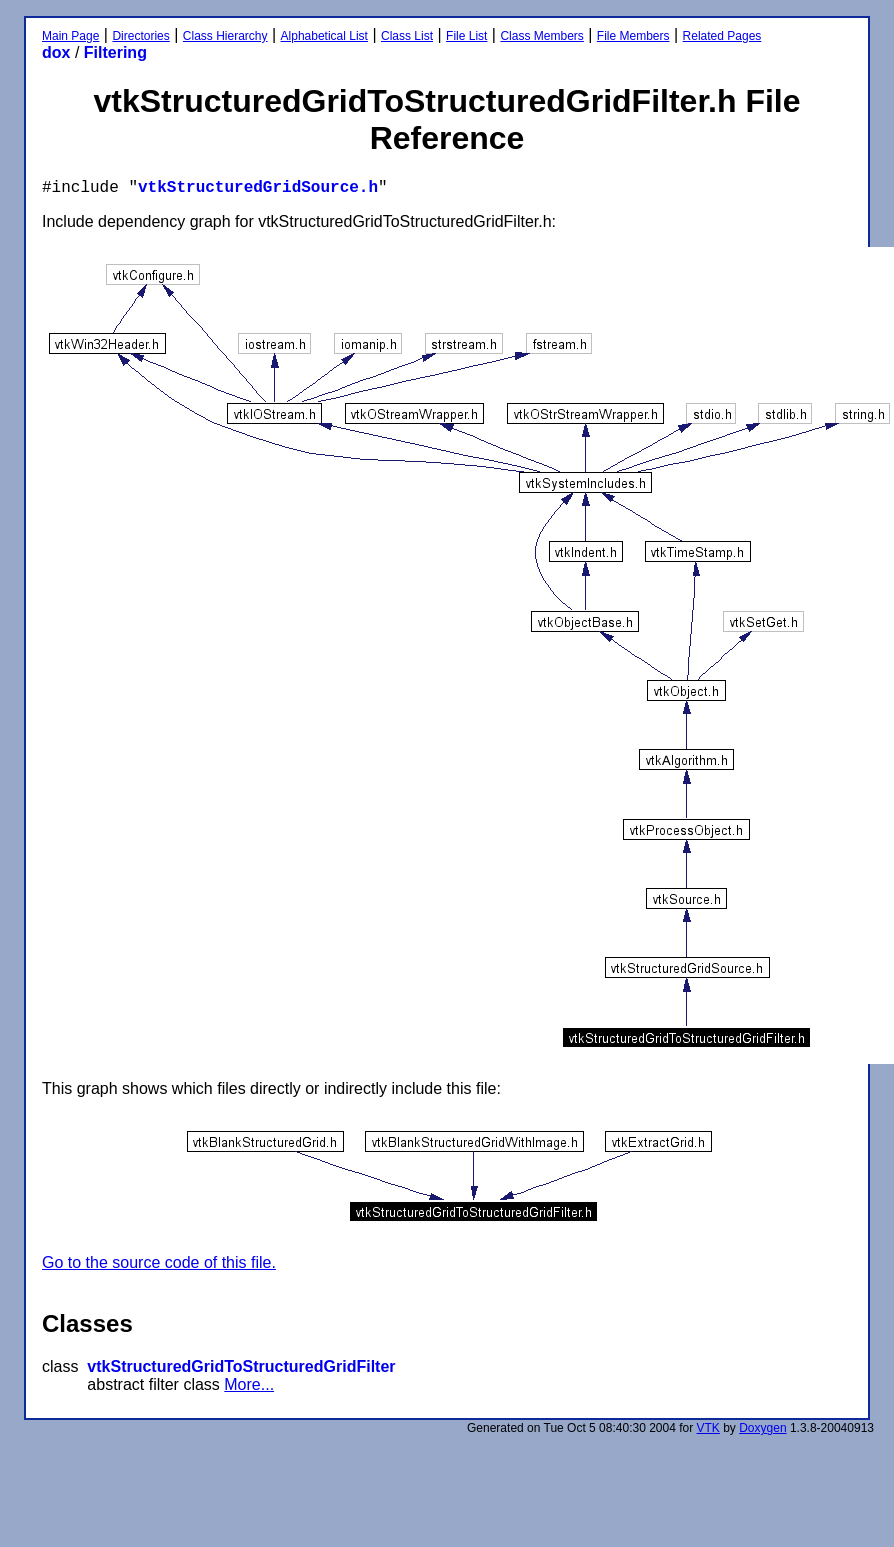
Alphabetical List (324, 36)
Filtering (115, 52)
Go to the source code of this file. (159, 1262)
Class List (407, 36)
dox (56, 52)
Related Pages (722, 36)
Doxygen (762, 1428)
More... (249, 1384)
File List (466, 36)
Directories (140, 36)
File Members (633, 36)
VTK (708, 1428)
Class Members (541, 36)
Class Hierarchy (225, 36)
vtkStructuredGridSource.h (258, 188)
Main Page (70, 36)
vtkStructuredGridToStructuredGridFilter (241, 1366)
